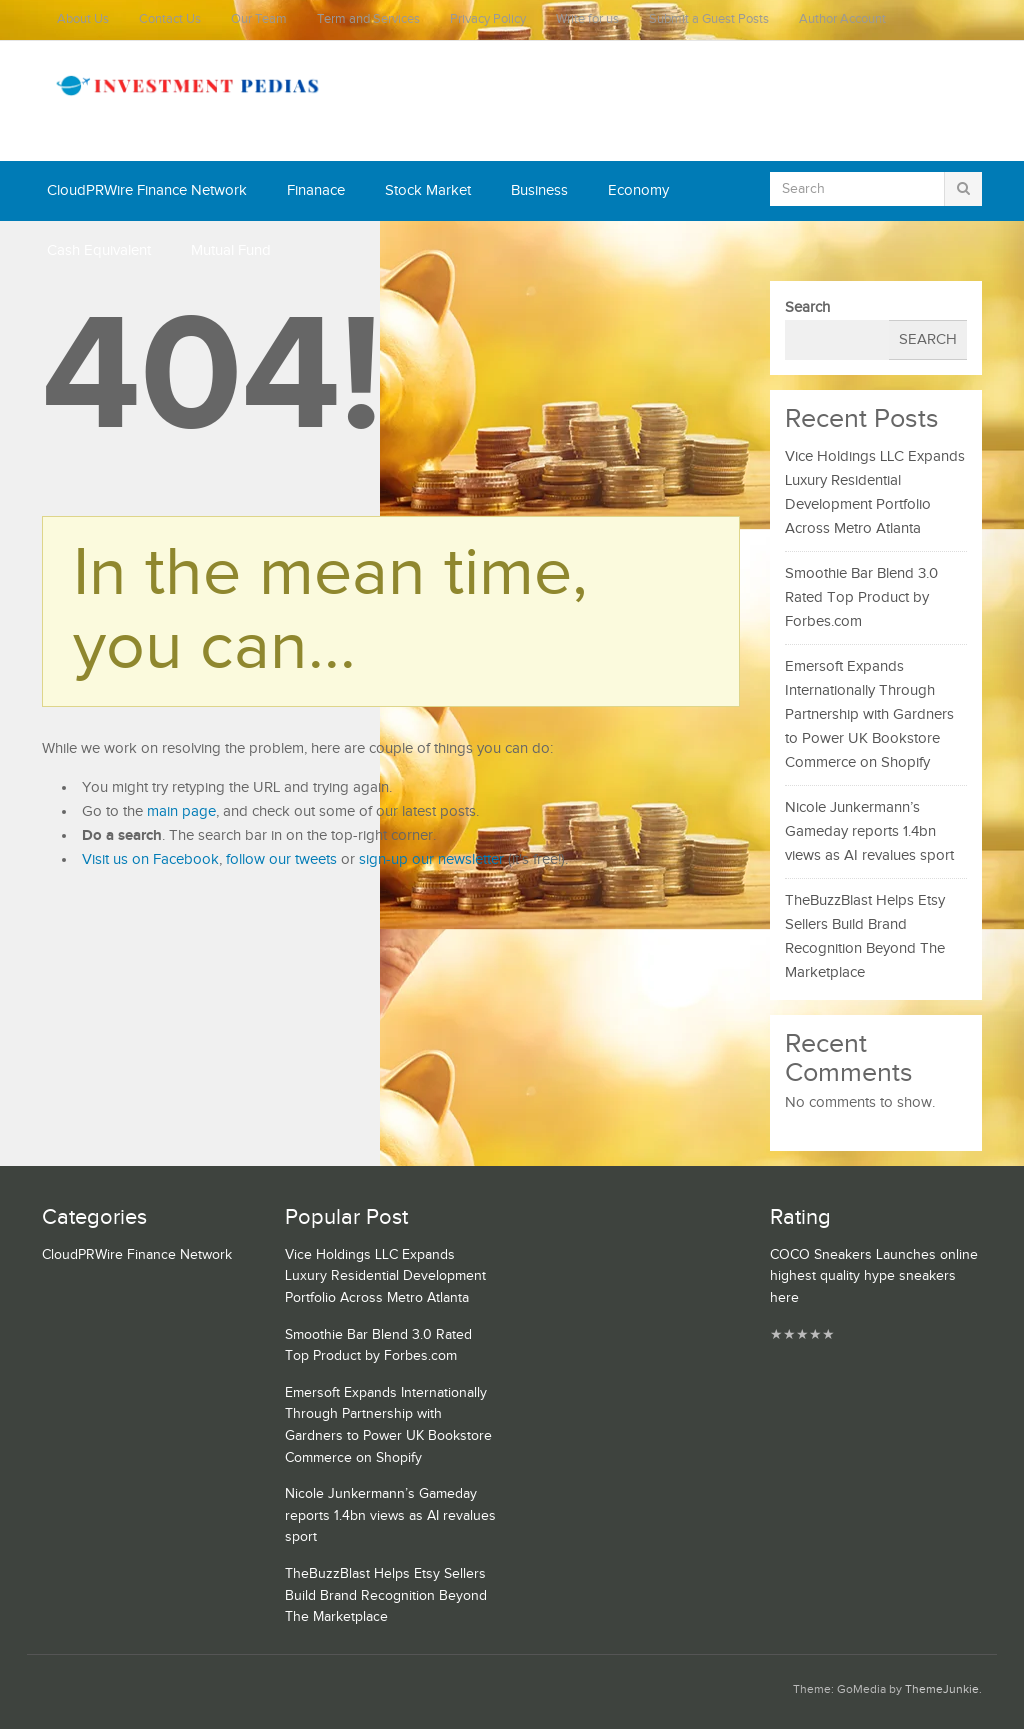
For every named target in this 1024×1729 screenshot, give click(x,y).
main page (181, 811)
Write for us (587, 19)
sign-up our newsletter (431, 859)
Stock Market (428, 190)
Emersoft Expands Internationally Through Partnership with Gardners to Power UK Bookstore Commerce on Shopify (869, 714)
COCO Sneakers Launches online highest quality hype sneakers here (874, 1276)
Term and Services (368, 19)
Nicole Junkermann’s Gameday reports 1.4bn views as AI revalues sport (869, 831)
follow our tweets (281, 859)
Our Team (259, 19)
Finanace (316, 190)
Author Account (842, 19)
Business (539, 190)
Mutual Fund (231, 250)
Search (807, 307)
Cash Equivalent (99, 250)
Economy (638, 190)
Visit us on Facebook (150, 859)
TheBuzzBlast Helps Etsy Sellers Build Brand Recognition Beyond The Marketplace (386, 1595)
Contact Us (170, 19)
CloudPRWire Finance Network (147, 190)
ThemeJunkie (942, 1689)
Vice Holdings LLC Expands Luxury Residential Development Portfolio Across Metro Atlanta (385, 1276)
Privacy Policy (488, 19)
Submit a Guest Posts (709, 19)
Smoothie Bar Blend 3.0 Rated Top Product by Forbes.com (861, 597)
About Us (83, 19)
